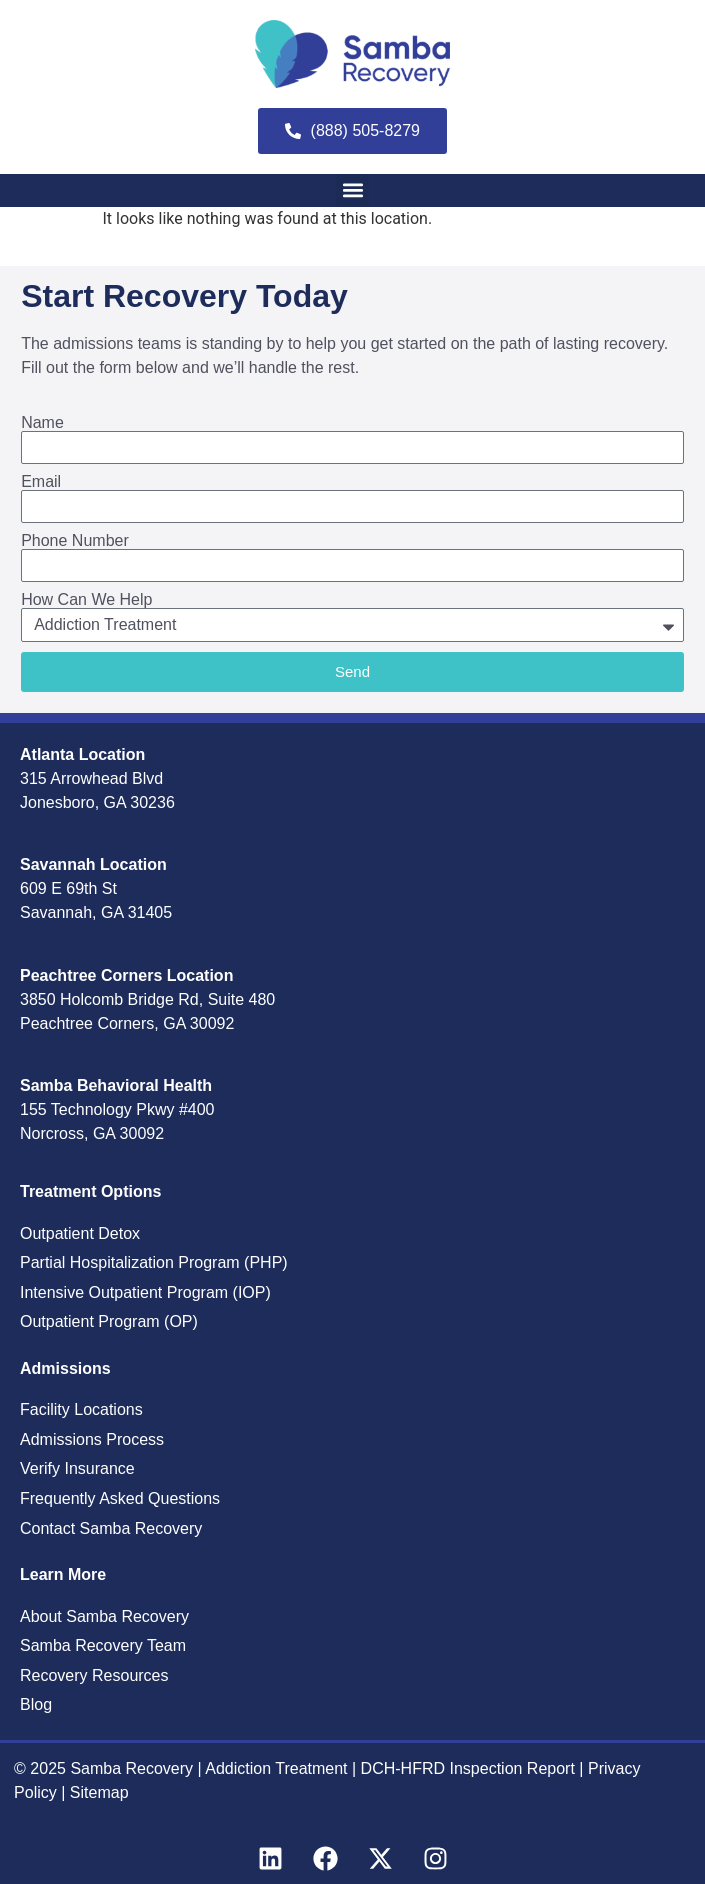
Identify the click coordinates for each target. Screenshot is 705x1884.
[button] (352, 190)
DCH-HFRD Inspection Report (470, 1768)
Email (41, 482)
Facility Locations (81, 1409)
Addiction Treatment (276, 1768)
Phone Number (75, 541)
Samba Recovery (131, 1768)
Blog (36, 1704)
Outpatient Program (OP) (109, 1321)
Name (42, 423)
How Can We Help (86, 600)
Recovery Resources (94, 1675)
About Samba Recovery (104, 1616)
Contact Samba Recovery (111, 1528)
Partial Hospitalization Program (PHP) (154, 1262)
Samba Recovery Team (103, 1645)
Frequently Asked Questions (120, 1498)
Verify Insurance (77, 1468)
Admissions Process (92, 1439)
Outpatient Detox (80, 1233)
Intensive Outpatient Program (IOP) (145, 1292)
